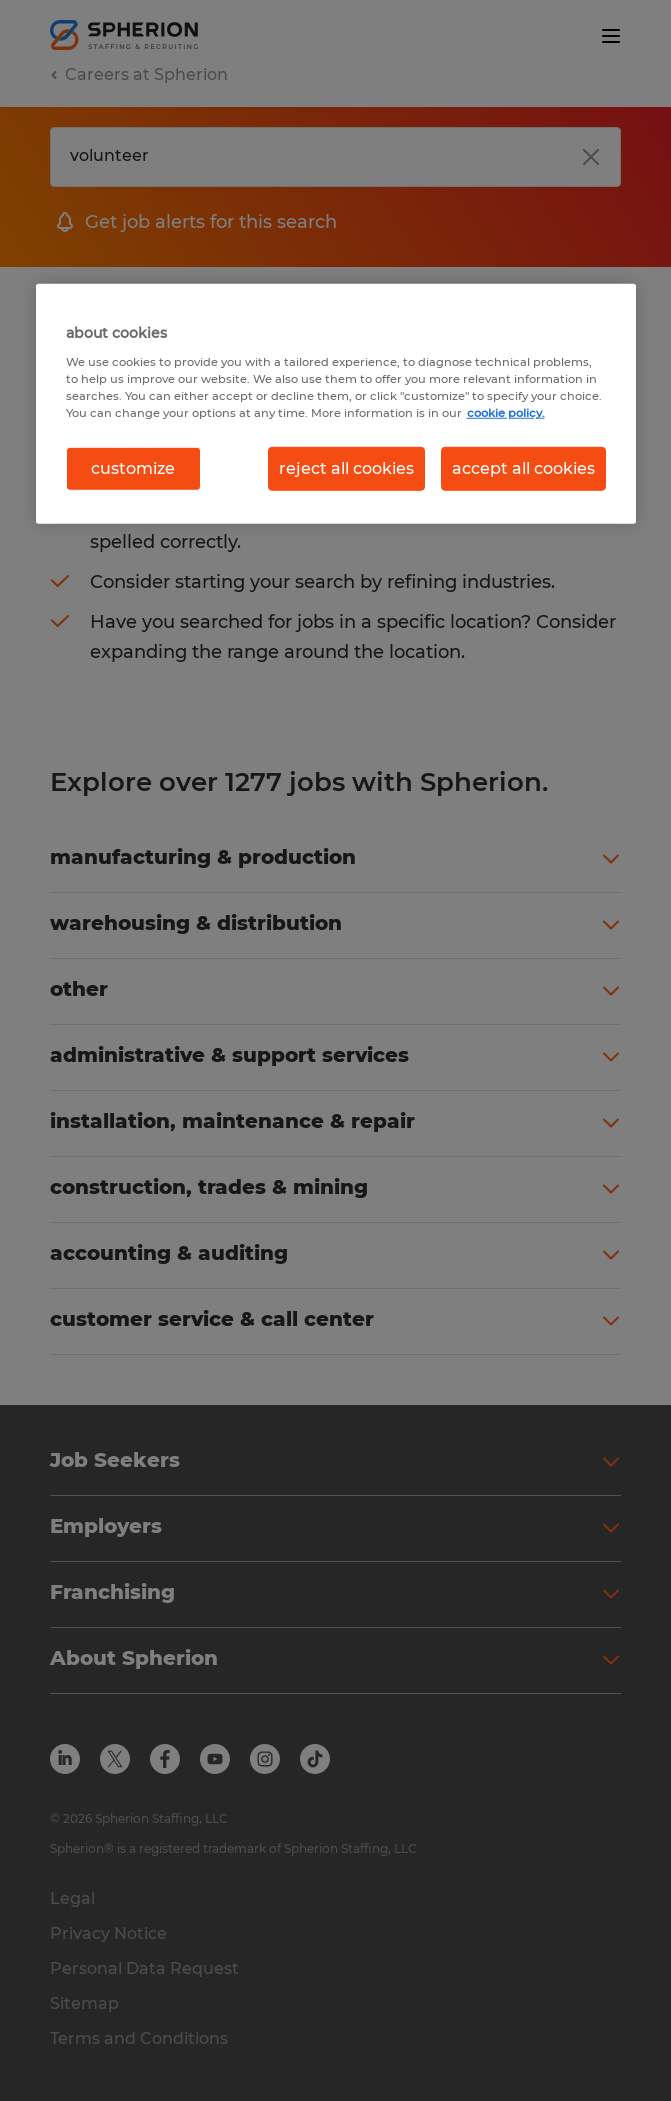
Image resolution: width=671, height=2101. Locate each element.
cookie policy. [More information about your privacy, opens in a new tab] (506, 413)
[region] (336, 404)
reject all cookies (346, 468)
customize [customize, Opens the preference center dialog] (133, 468)
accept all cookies (523, 468)
